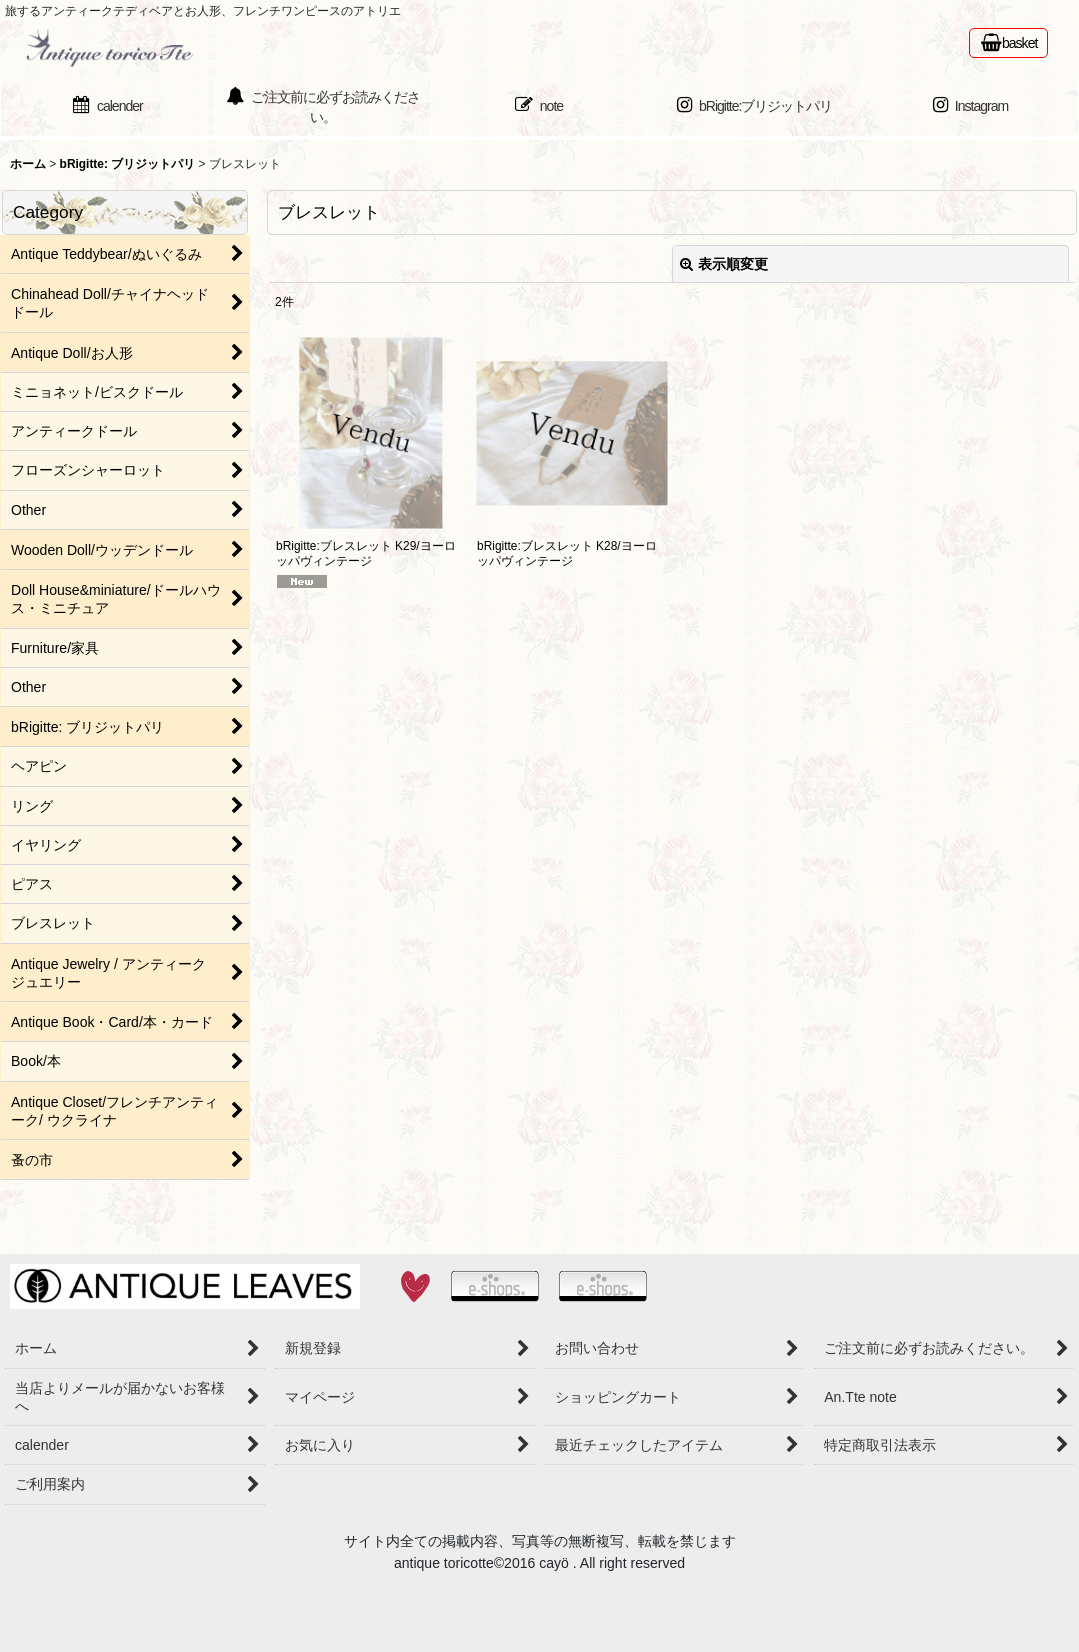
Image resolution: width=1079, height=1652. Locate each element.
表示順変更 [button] (724, 264)
